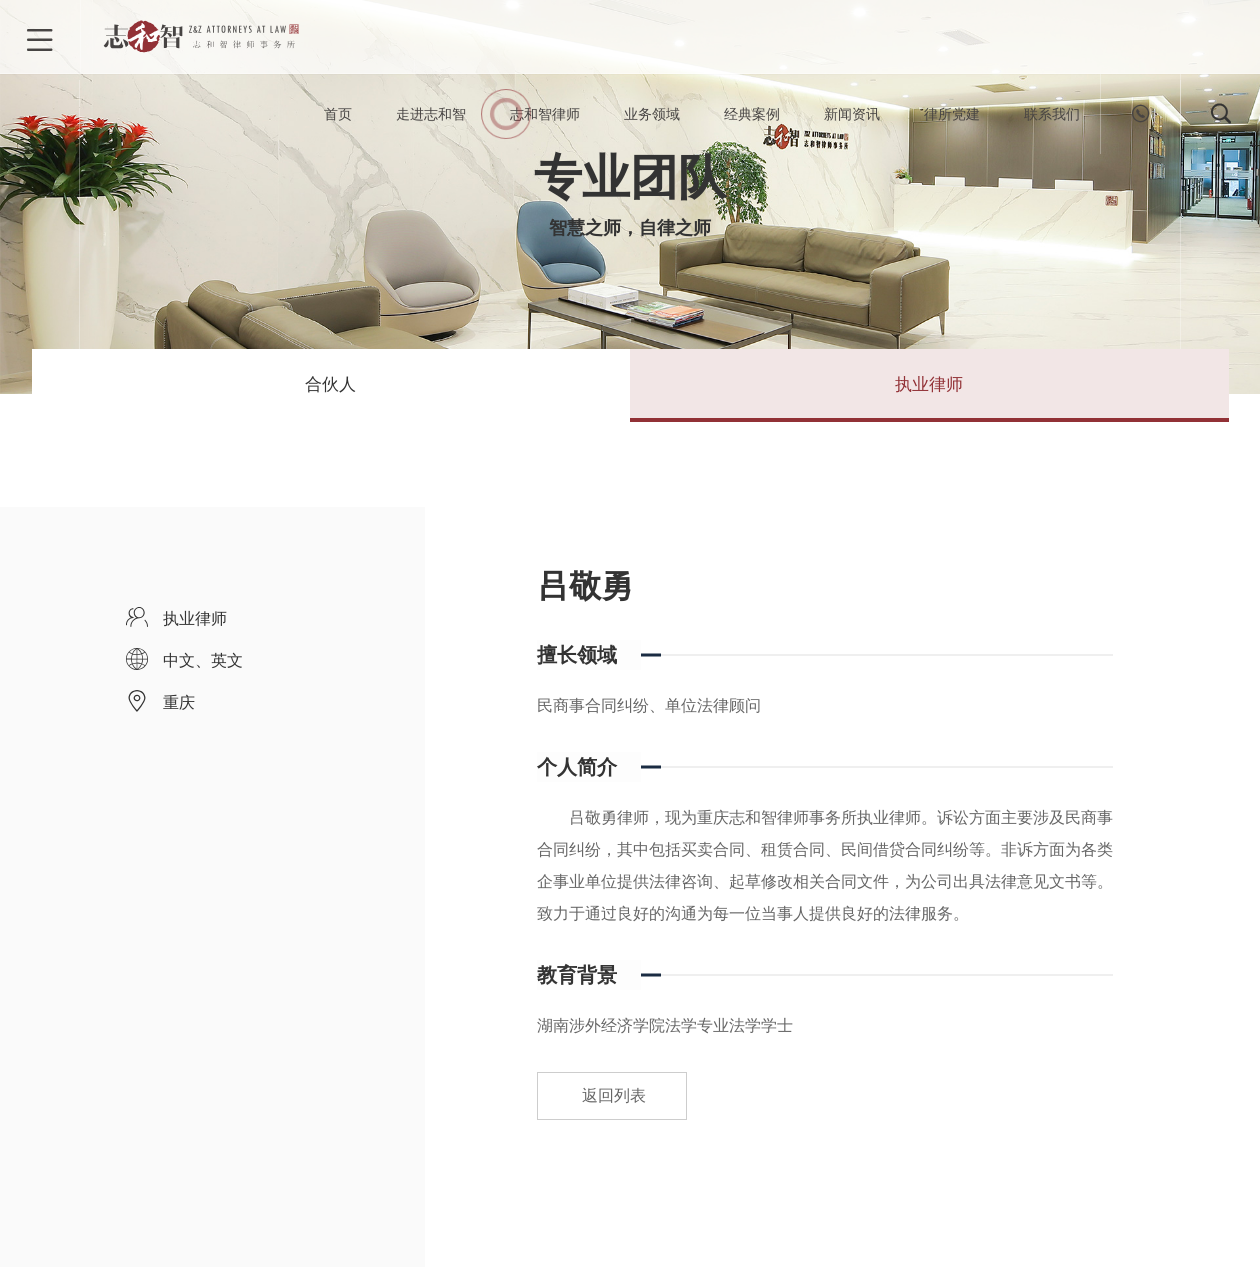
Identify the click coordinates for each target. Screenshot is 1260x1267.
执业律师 (929, 393)
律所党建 (952, 120)
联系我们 (1052, 120)
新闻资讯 (852, 120)
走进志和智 (431, 120)
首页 (338, 120)
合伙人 (331, 393)
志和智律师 (545, 120)
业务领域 (652, 120)
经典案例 (752, 120)
